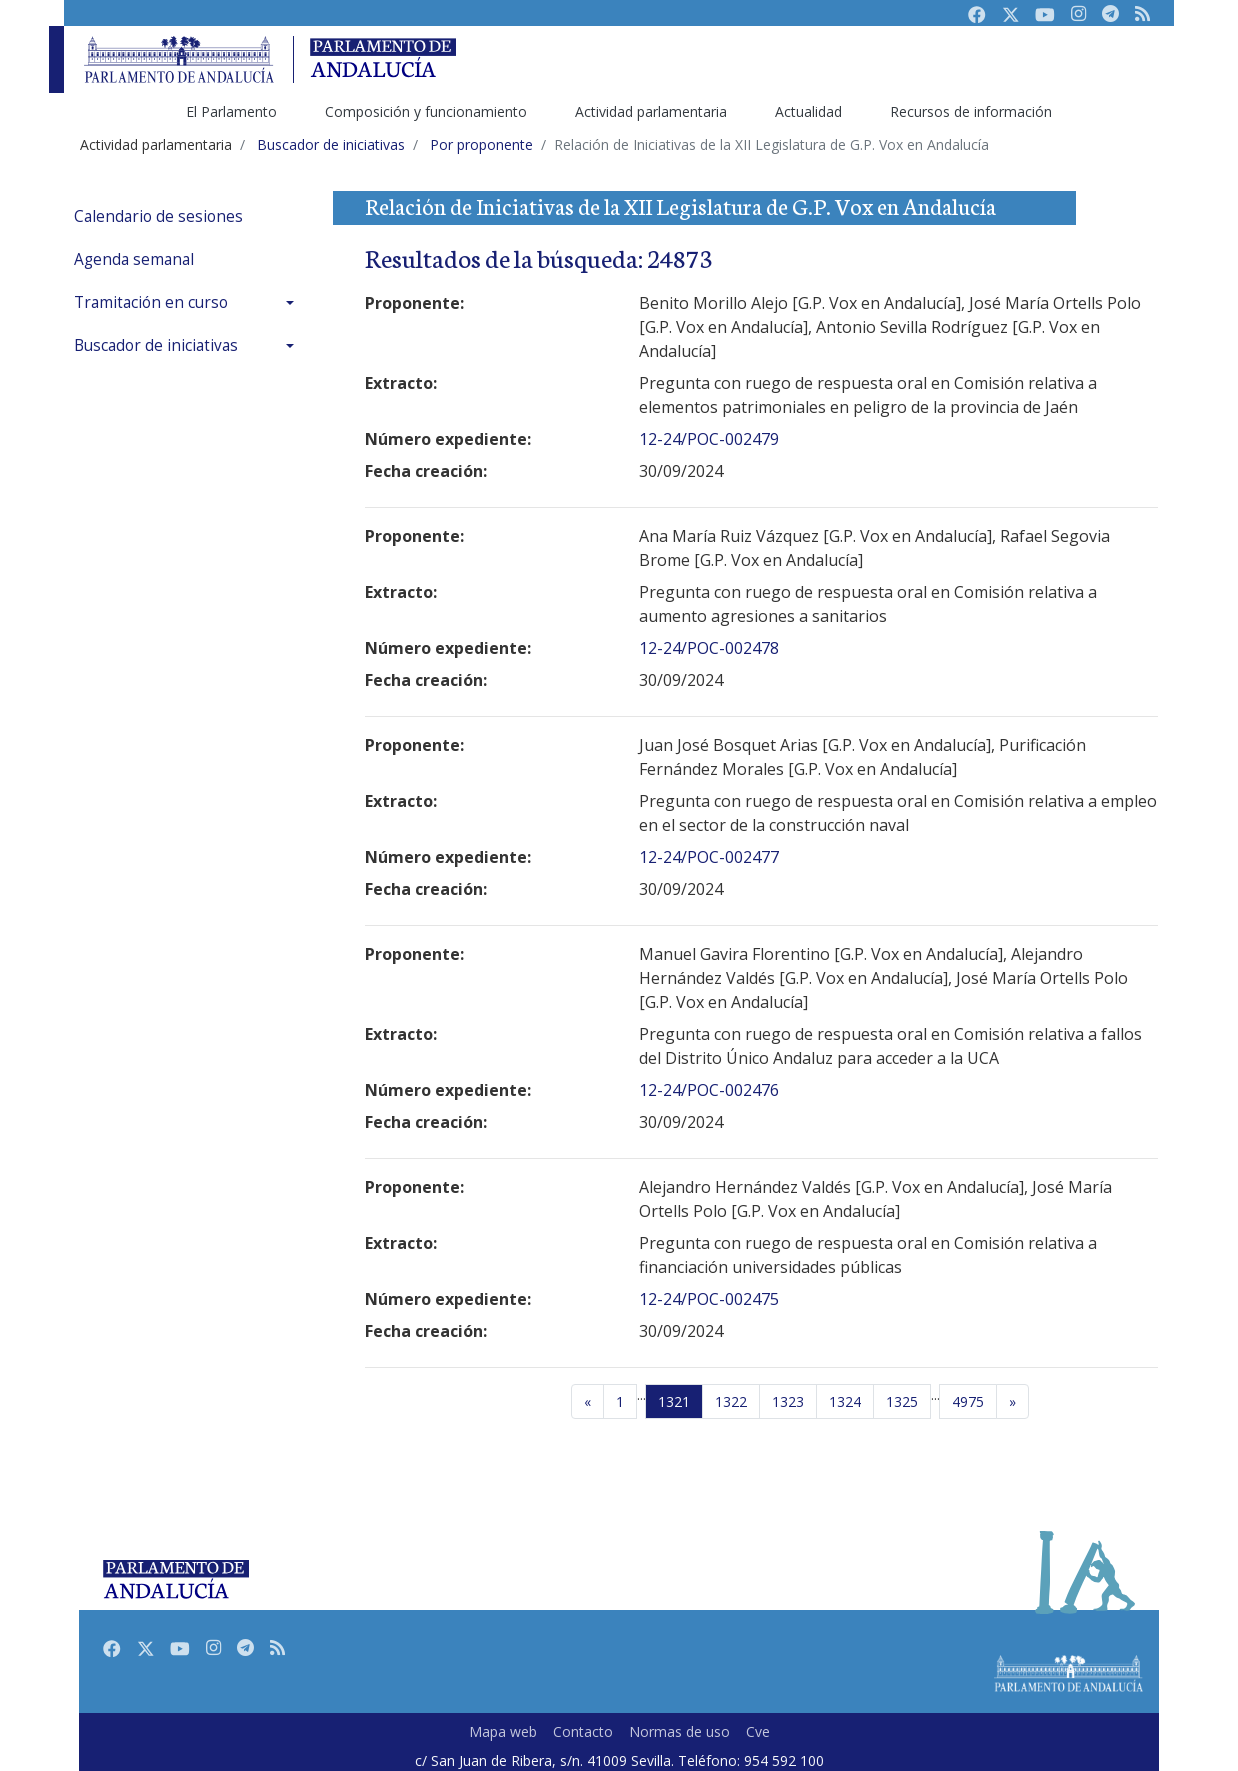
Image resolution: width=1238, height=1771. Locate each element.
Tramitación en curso (151, 302)
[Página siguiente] (1012, 1402)
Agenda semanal (134, 259)
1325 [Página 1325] (902, 1401)
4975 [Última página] (968, 1401)
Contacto (583, 1731)
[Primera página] (620, 1402)
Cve (758, 1731)
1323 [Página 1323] (788, 1401)
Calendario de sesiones (158, 216)
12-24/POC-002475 (709, 1299)
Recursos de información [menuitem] (971, 111)
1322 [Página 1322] (731, 1401)
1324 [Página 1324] (845, 1401)
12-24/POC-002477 (709, 857)
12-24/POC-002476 (709, 1090)
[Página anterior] (587, 1402)
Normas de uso (679, 1731)
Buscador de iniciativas (156, 345)
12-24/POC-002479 (709, 439)
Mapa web (503, 1731)
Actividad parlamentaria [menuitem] (651, 111)
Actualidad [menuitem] (808, 111)
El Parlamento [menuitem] (231, 111)
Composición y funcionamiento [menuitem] (426, 111)
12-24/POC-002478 (709, 648)
